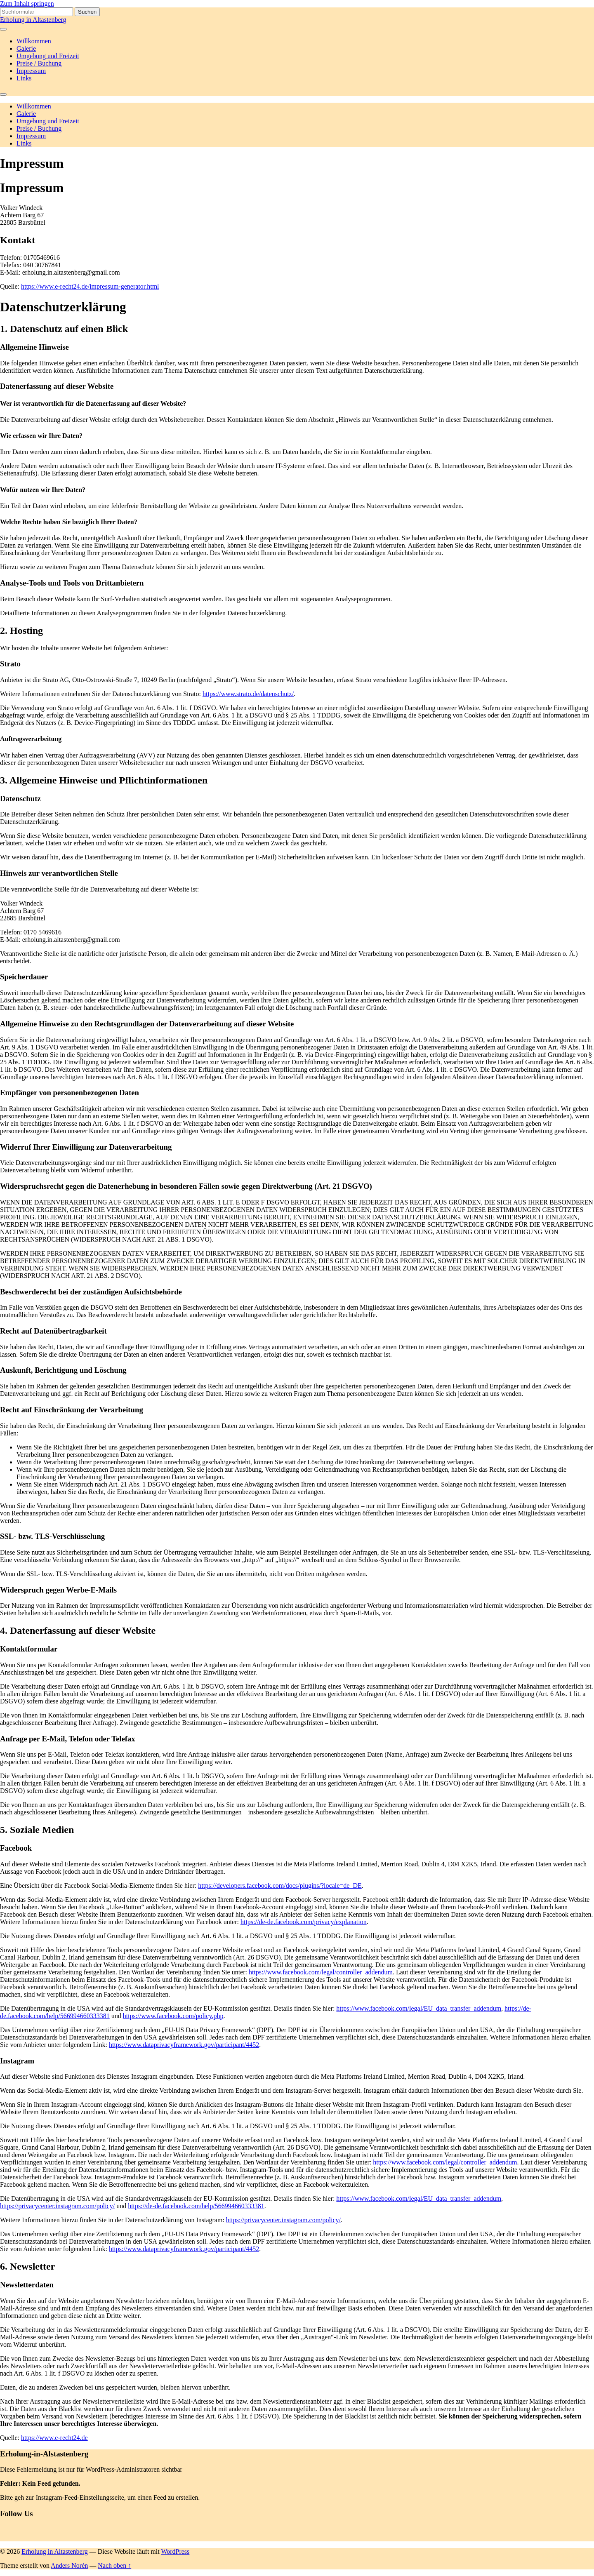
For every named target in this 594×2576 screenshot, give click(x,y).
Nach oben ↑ (114, 2565)
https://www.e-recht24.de (54, 2437)
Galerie (26, 48)
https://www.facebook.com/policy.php (173, 2015)
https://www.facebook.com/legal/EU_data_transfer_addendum (418, 2008)
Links (23, 78)
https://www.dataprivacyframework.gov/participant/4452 (184, 2044)
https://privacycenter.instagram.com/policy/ (57, 2205)
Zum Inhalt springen (27, 3)
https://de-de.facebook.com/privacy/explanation (303, 1921)
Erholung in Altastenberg (33, 19)
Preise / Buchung (38, 63)
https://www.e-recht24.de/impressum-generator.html (90, 286)
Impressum (31, 70)
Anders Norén (69, 2565)
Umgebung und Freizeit (47, 55)
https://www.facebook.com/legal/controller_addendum (321, 1972)
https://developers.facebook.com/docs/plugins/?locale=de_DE (279, 1885)
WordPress (175, 2551)
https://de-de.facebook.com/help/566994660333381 (196, 2205)
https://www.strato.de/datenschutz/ (248, 693)
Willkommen (33, 41)
